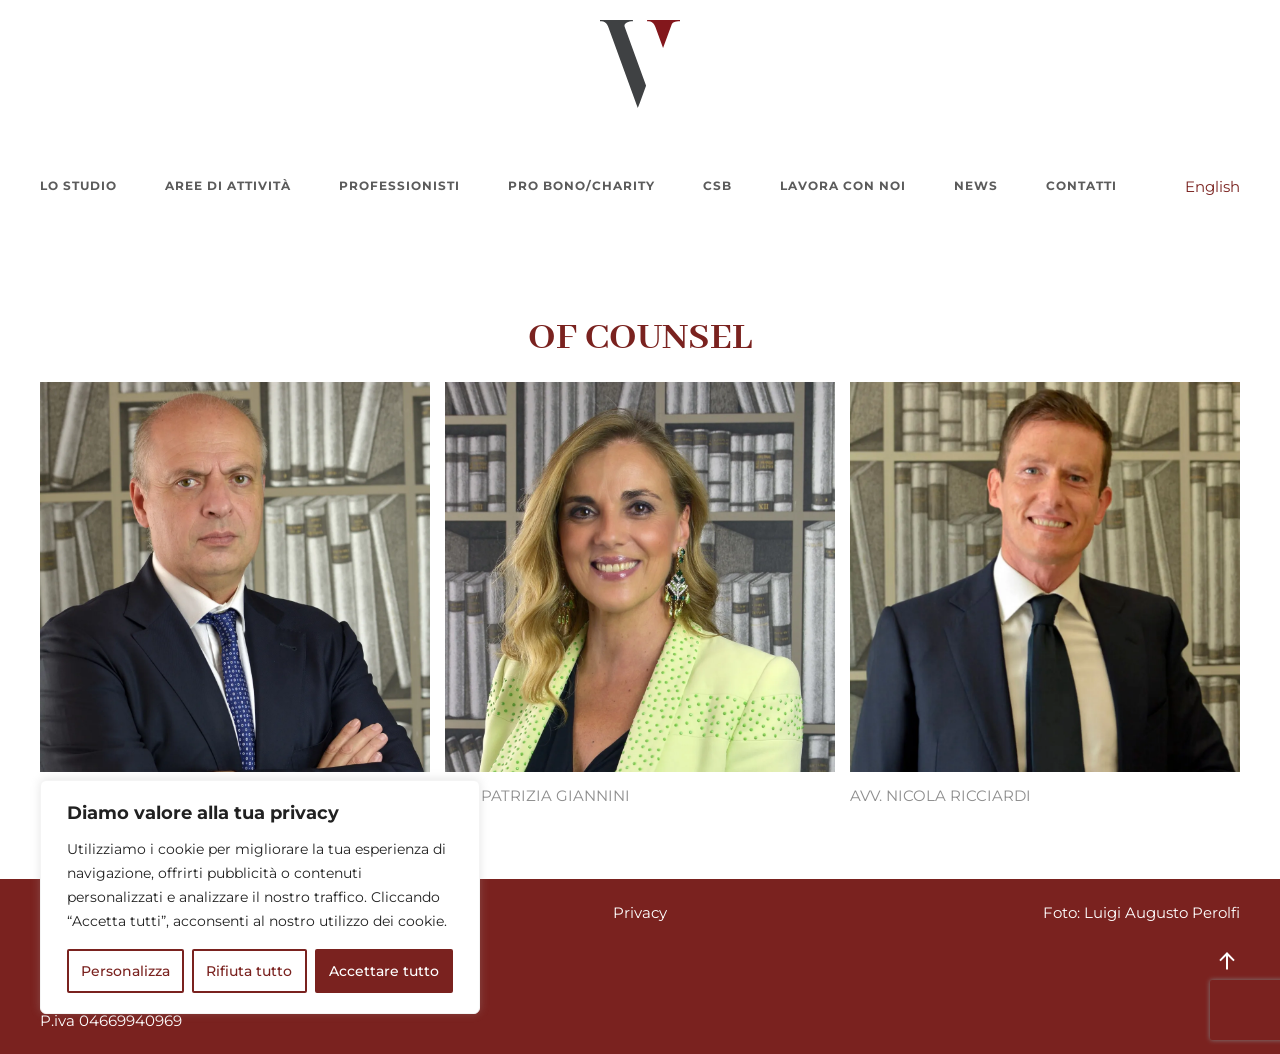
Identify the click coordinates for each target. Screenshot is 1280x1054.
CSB (717, 185)
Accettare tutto (384, 971)
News (976, 185)
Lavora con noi (843, 185)
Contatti (1081, 185)
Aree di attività (228, 185)
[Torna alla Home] (640, 64)
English (1212, 186)
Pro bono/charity (581, 185)
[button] (1227, 961)
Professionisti (399, 185)
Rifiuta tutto (249, 971)
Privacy (640, 912)
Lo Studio (78, 185)
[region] (260, 897)
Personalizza (125, 971)
